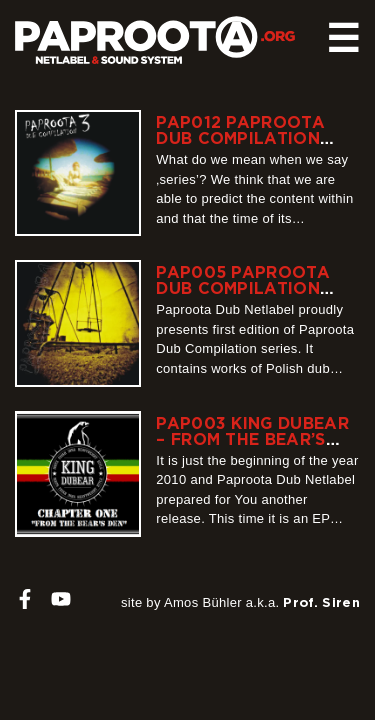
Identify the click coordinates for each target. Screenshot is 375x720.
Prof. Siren (321, 602)
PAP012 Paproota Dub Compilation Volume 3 (240, 138)
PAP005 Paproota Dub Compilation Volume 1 (243, 288)
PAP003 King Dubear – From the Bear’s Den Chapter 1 (252, 439)
